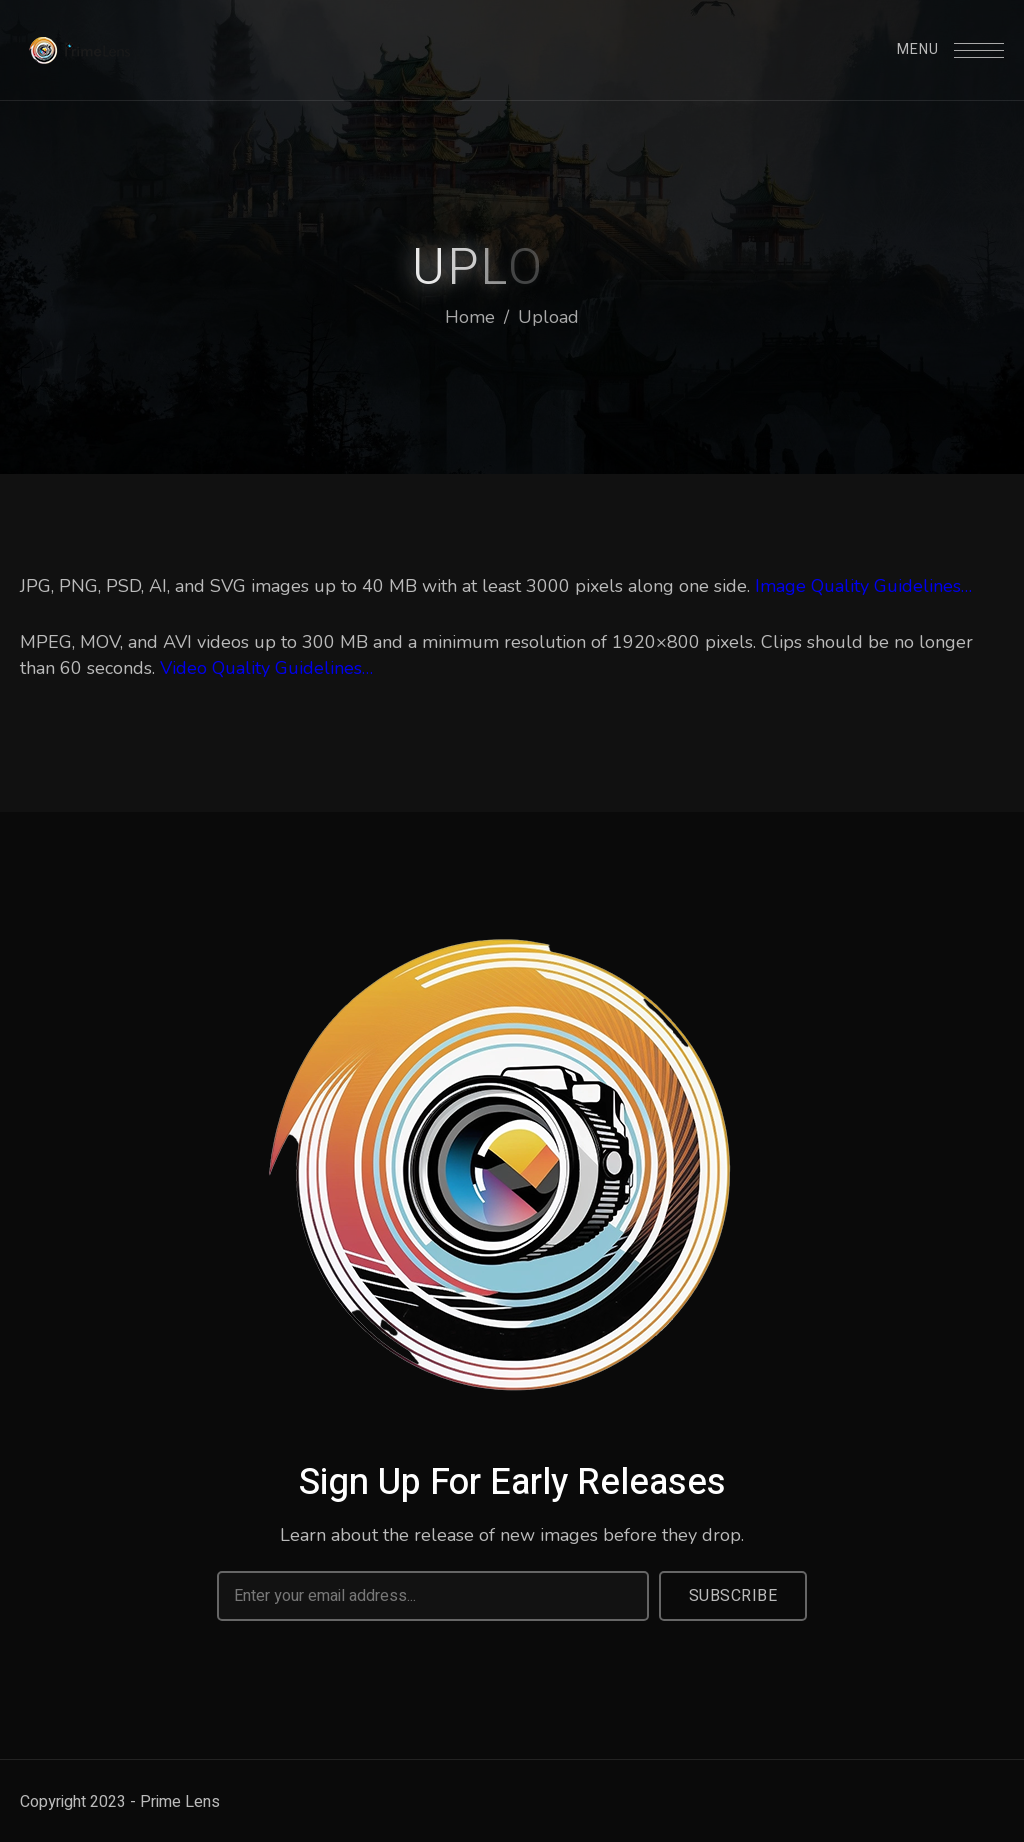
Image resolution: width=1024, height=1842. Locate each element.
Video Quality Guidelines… (266, 668)
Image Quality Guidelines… (863, 586)
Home (470, 317)
